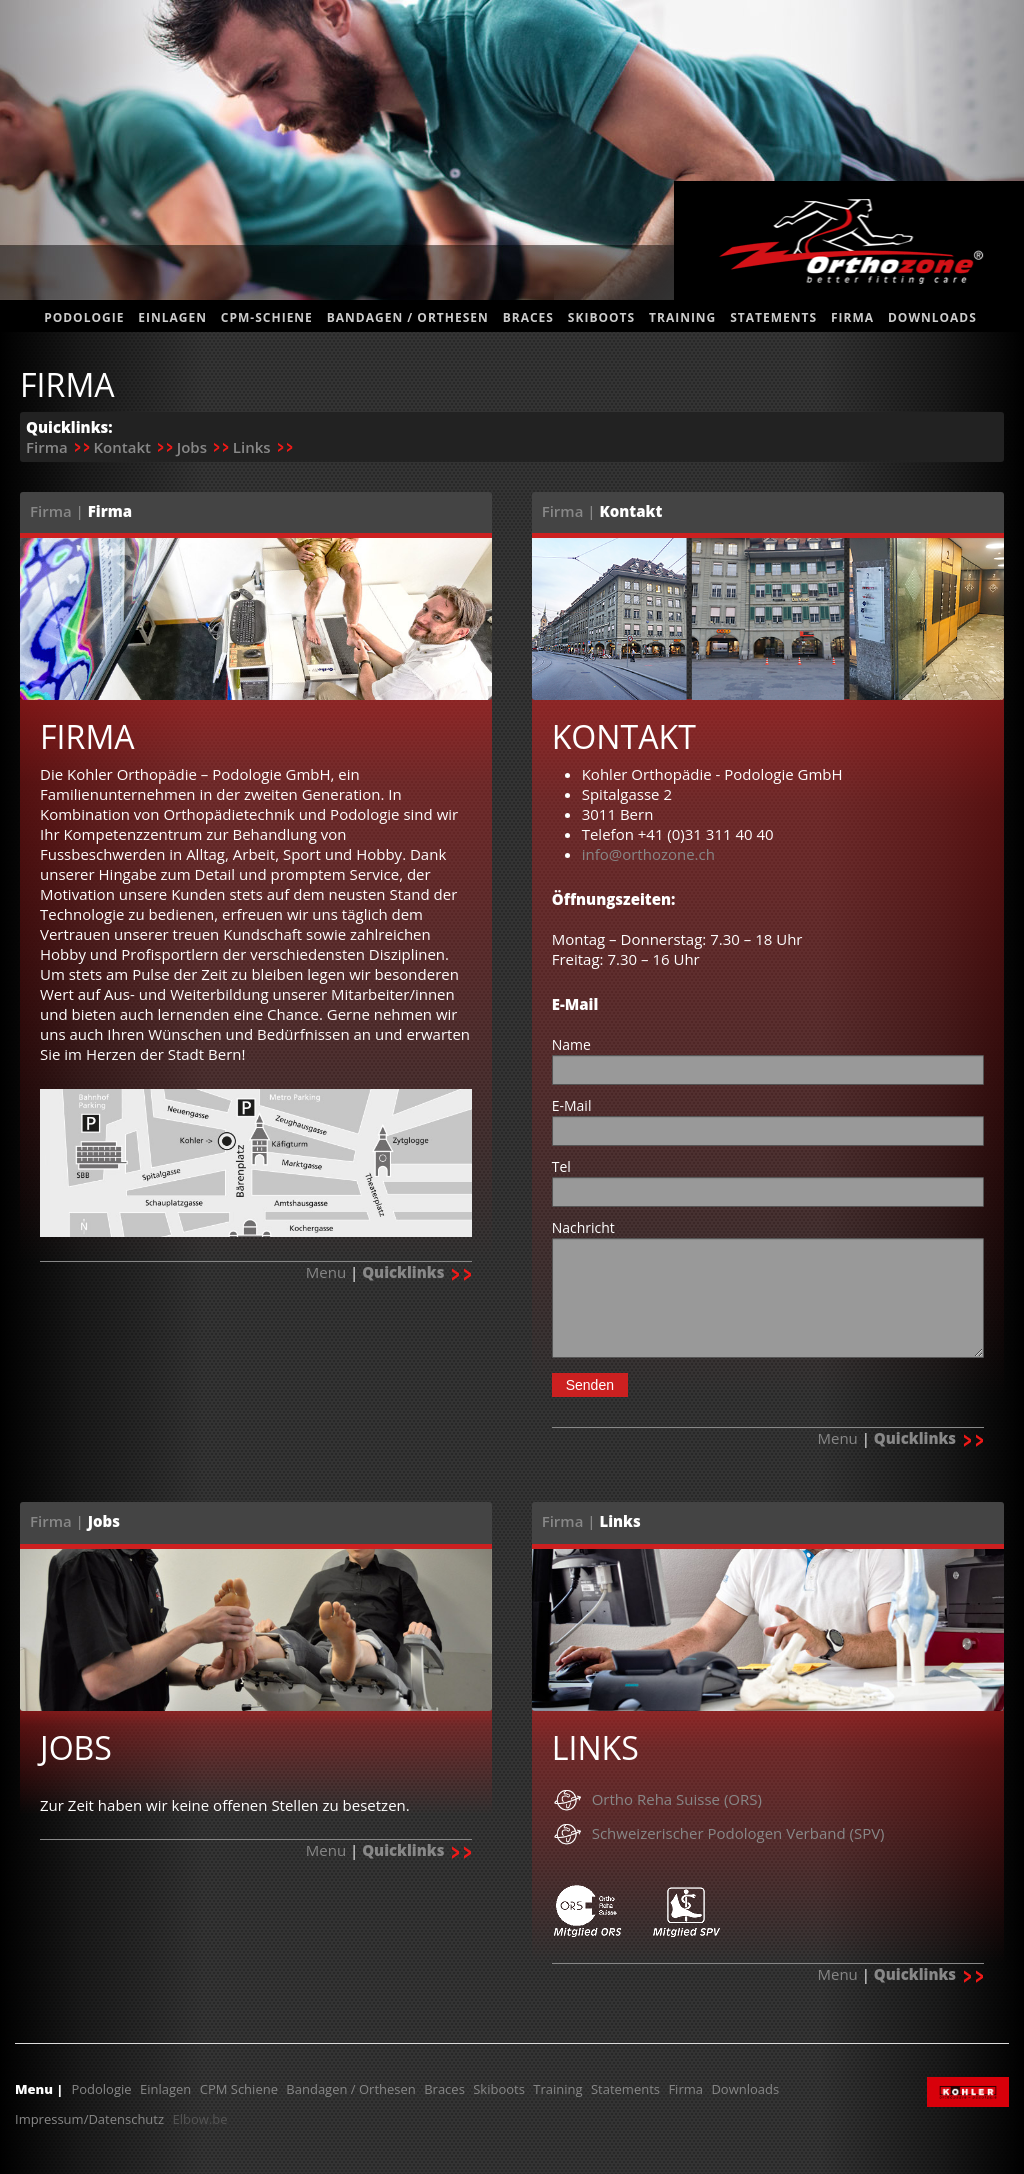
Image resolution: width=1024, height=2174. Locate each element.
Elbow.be (199, 2119)
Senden (590, 1385)
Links (252, 447)
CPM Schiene (239, 2089)
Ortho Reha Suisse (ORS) (677, 1799)
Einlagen (172, 317)
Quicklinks (417, 1272)
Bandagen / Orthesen (408, 317)
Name (571, 1044)
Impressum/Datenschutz (89, 2119)
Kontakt (121, 447)
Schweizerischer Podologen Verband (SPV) (738, 1833)
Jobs (192, 447)
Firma (852, 317)
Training (682, 317)
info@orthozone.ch (648, 854)
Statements (625, 2089)
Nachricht (583, 1227)
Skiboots (601, 317)
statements (773, 317)
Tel (561, 1166)
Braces (528, 317)
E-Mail (572, 1105)
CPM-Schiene (267, 317)
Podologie (84, 317)
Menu (326, 1272)
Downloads (932, 317)
